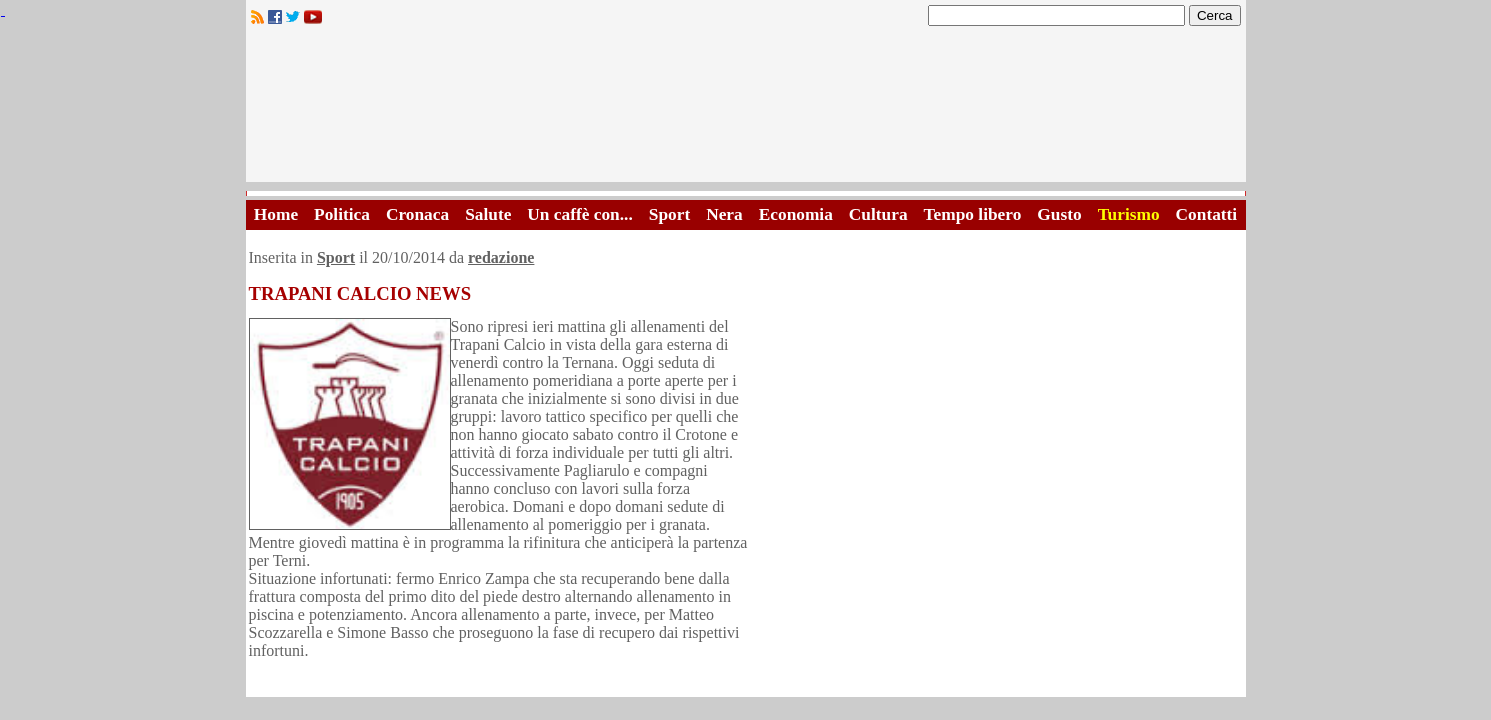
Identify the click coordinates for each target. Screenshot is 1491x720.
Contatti (1207, 214)
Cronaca (417, 214)
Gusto (1059, 214)
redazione (501, 257)
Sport (669, 214)
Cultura (878, 214)
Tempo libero (973, 214)
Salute (488, 214)
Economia (796, 214)
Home (276, 214)
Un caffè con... (579, 214)
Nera (724, 214)
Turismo (1129, 214)
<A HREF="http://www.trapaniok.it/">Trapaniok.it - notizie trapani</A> (746, 109)
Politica (342, 214)
